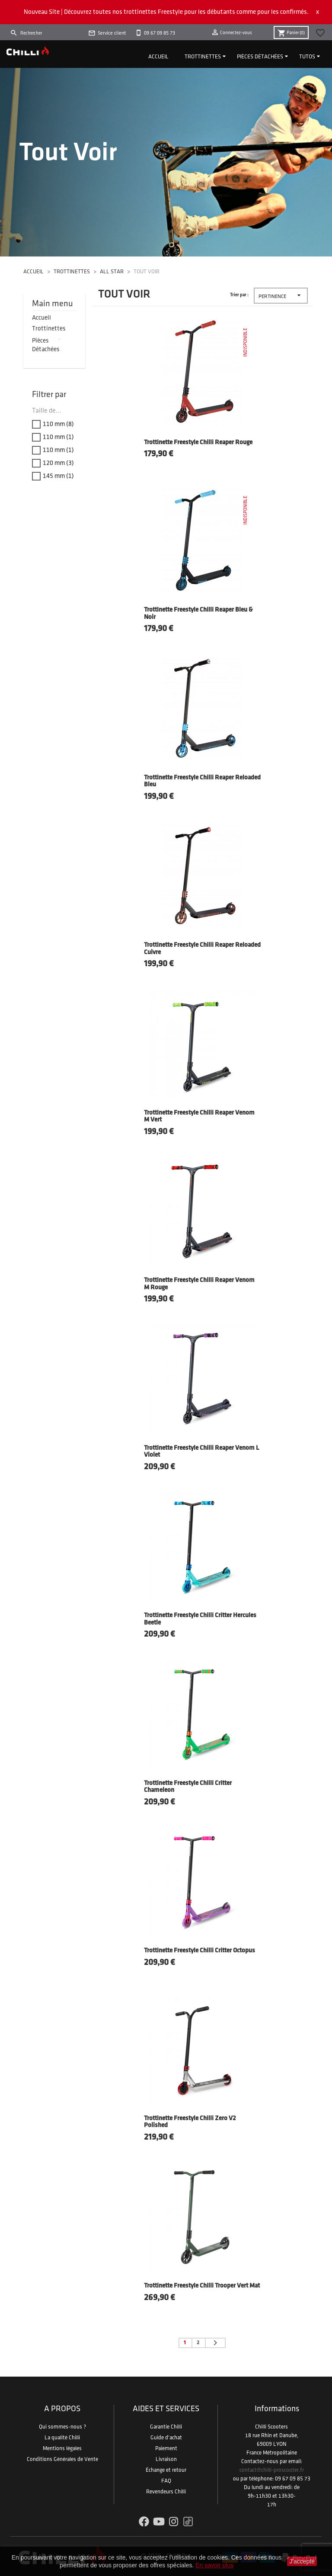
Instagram (173, 2521)
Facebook (144, 2521)
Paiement (166, 2448)
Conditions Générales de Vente (62, 2459)
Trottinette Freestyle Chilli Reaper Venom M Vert (199, 1117)
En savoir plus (214, 2565)
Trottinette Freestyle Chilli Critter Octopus (199, 1951)
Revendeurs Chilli (166, 2491)
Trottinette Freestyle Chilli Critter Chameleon (188, 1787)
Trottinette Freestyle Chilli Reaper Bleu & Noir (198, 614)
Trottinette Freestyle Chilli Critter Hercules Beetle (200, 1619)
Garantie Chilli (166, 2426)
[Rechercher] (47, 33)
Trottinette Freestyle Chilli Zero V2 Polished (190, 2122)
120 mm (58, 463)
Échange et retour (166, 2470)
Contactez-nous (259, 2461)
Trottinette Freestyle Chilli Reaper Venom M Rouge (199, 1284)
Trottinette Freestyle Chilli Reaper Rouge (198, 442)
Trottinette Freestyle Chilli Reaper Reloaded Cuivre (202, 949)
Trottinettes (203, 56)
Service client (112, 33)
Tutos (307, 56)
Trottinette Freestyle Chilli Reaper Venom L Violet (201, 1452)
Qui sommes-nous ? (62, 2426)
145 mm (58, 476)
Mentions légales (62, 2448)
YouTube (159, 2521)
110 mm (58, 424)
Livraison (166, 2459)
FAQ (166, 2480)
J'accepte (302, 2561)
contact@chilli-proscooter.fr (271, 2470)
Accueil (158, 56)
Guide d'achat (166, 2437)
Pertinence (281, 296)
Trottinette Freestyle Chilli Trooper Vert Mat (202, 2286)
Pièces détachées (260, 56)
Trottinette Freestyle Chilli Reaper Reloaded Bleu (202, 781)
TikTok (188, 2521)
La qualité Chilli (62, 2437)
